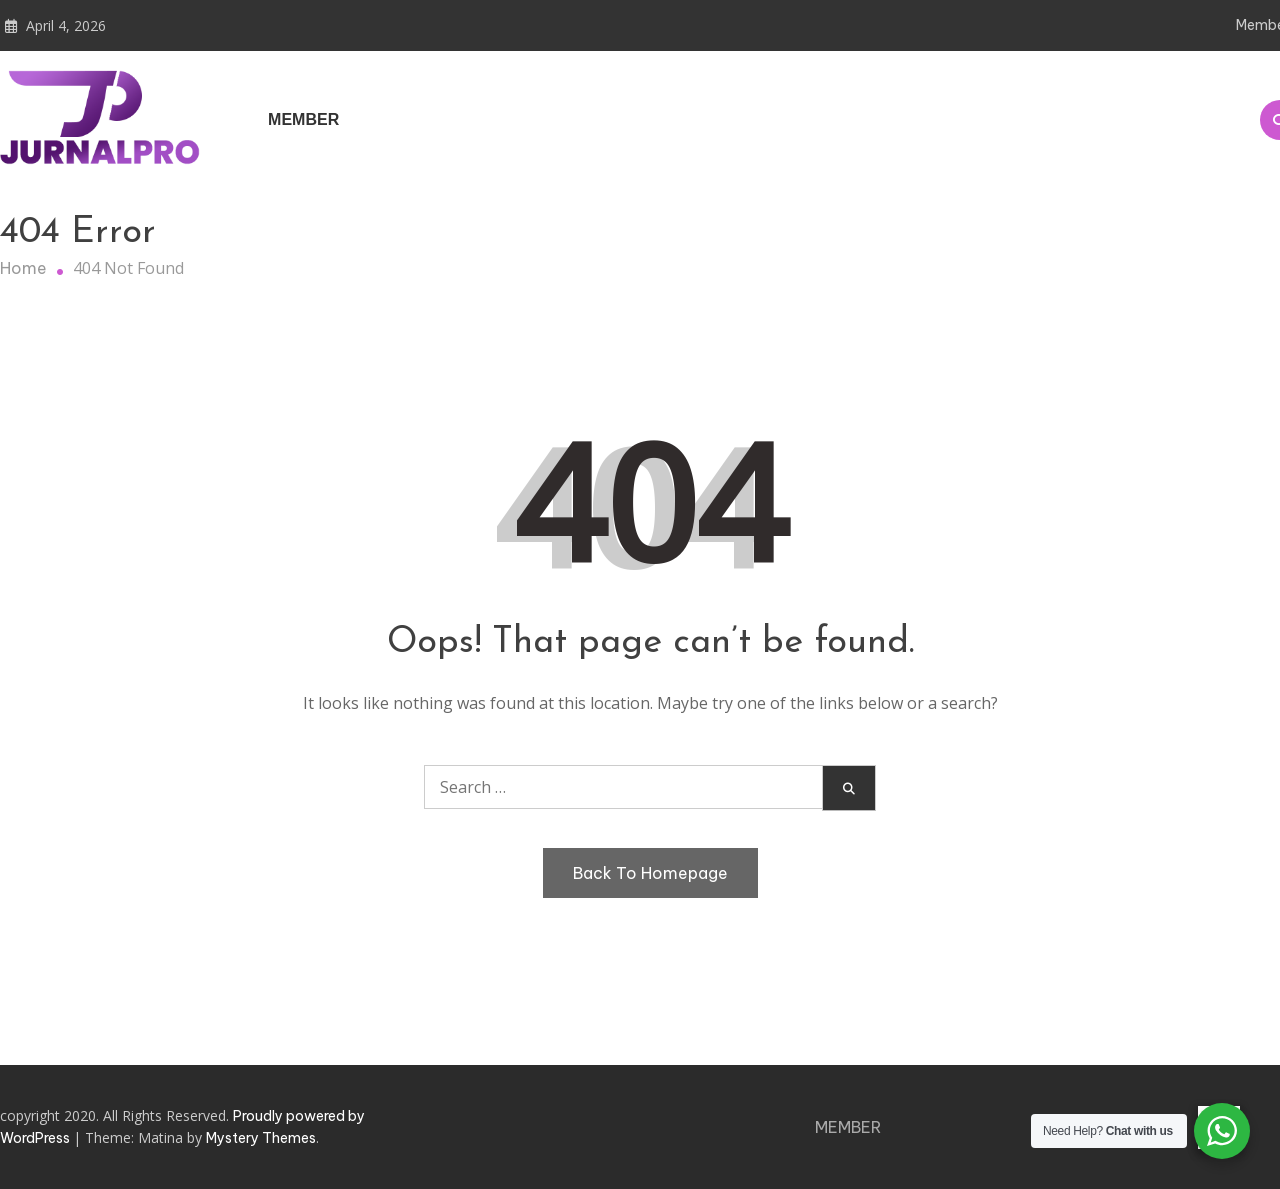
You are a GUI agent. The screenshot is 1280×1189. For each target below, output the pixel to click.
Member (303, 119)
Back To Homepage (650, 873)
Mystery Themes (261, 1138)
